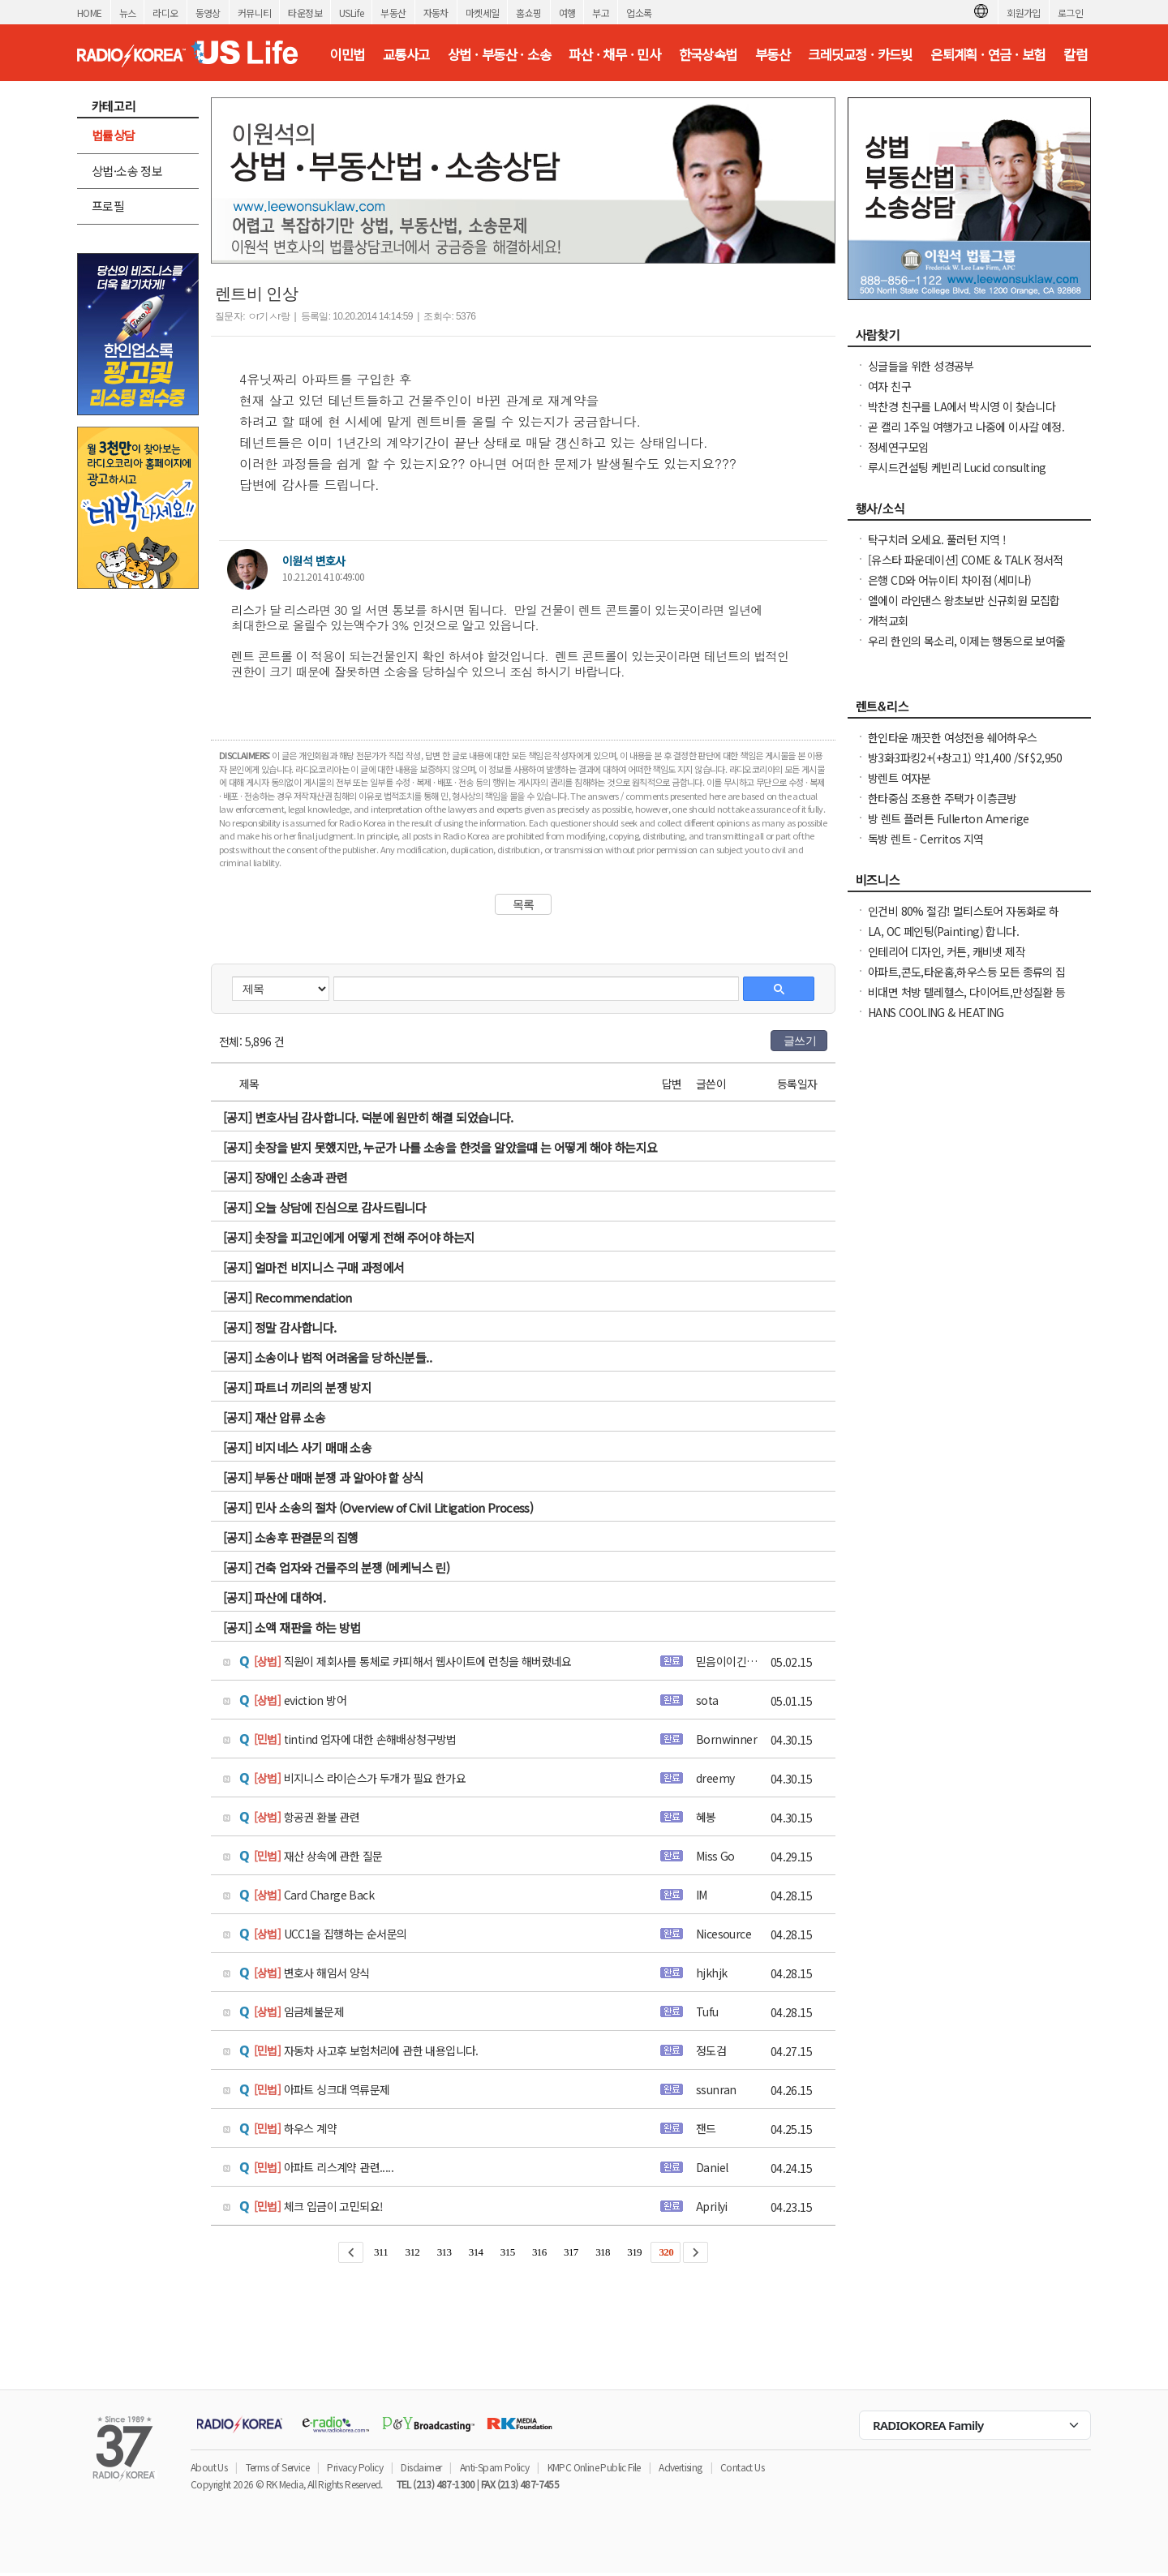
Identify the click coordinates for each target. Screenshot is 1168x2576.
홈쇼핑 (528, 12)
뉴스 (127, 12)
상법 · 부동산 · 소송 (499, 54)
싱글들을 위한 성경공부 (921, 366)
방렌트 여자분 (899, 778)
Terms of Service (277, 2467)
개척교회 (888, 620)
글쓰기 (800, 1040)
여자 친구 (889, 386)
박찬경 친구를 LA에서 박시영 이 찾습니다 (961, 406)
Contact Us (742, 2467)
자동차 (436, 12)
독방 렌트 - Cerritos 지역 (926, 839)
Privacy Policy (355, 2467)
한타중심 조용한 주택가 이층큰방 (942, 798)
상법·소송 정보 (127, 170)
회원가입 (1024, 12)
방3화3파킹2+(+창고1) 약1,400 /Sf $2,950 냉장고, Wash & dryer (965, 765)
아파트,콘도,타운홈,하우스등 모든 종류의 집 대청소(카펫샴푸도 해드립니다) (967, 980)
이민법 (346, 54)
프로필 (108, 205)
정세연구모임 (898, 447)
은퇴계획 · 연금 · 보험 (988, 54)
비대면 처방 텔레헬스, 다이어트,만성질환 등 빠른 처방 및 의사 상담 (967, 1000)
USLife (351, 12)
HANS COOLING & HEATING (936, 1012)
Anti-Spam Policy (494, 2467)
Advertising (680, 2467)
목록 (524, 904)
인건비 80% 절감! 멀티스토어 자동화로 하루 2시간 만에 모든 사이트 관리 (963, 919)
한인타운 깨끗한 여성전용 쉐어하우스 (952, 737)
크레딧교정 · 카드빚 (860, 54)
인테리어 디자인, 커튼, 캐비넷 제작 (946, 951)
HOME (89, 12)
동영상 (208, 12)
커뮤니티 (255, 12)
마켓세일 (483, 12)
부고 (600, 12)
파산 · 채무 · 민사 (614, 54)
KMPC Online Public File (594, 2467)
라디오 (165, 12)
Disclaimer (421, 2467)
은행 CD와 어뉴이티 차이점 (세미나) (949, 580)
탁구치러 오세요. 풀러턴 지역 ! (937, 539)
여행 (567, 12)
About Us (209, 2467)
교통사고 (406, 54)
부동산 (393, 12)
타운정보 (305, 12)
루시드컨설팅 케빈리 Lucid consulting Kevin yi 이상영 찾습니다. (957, 475)
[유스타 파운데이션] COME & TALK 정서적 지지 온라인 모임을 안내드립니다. (965, 568)
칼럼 (1075, 54)
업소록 (638, 12)
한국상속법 (708, 54)
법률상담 (113, 135)
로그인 (1070, 12)
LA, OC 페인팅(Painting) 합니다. (943, 931)
